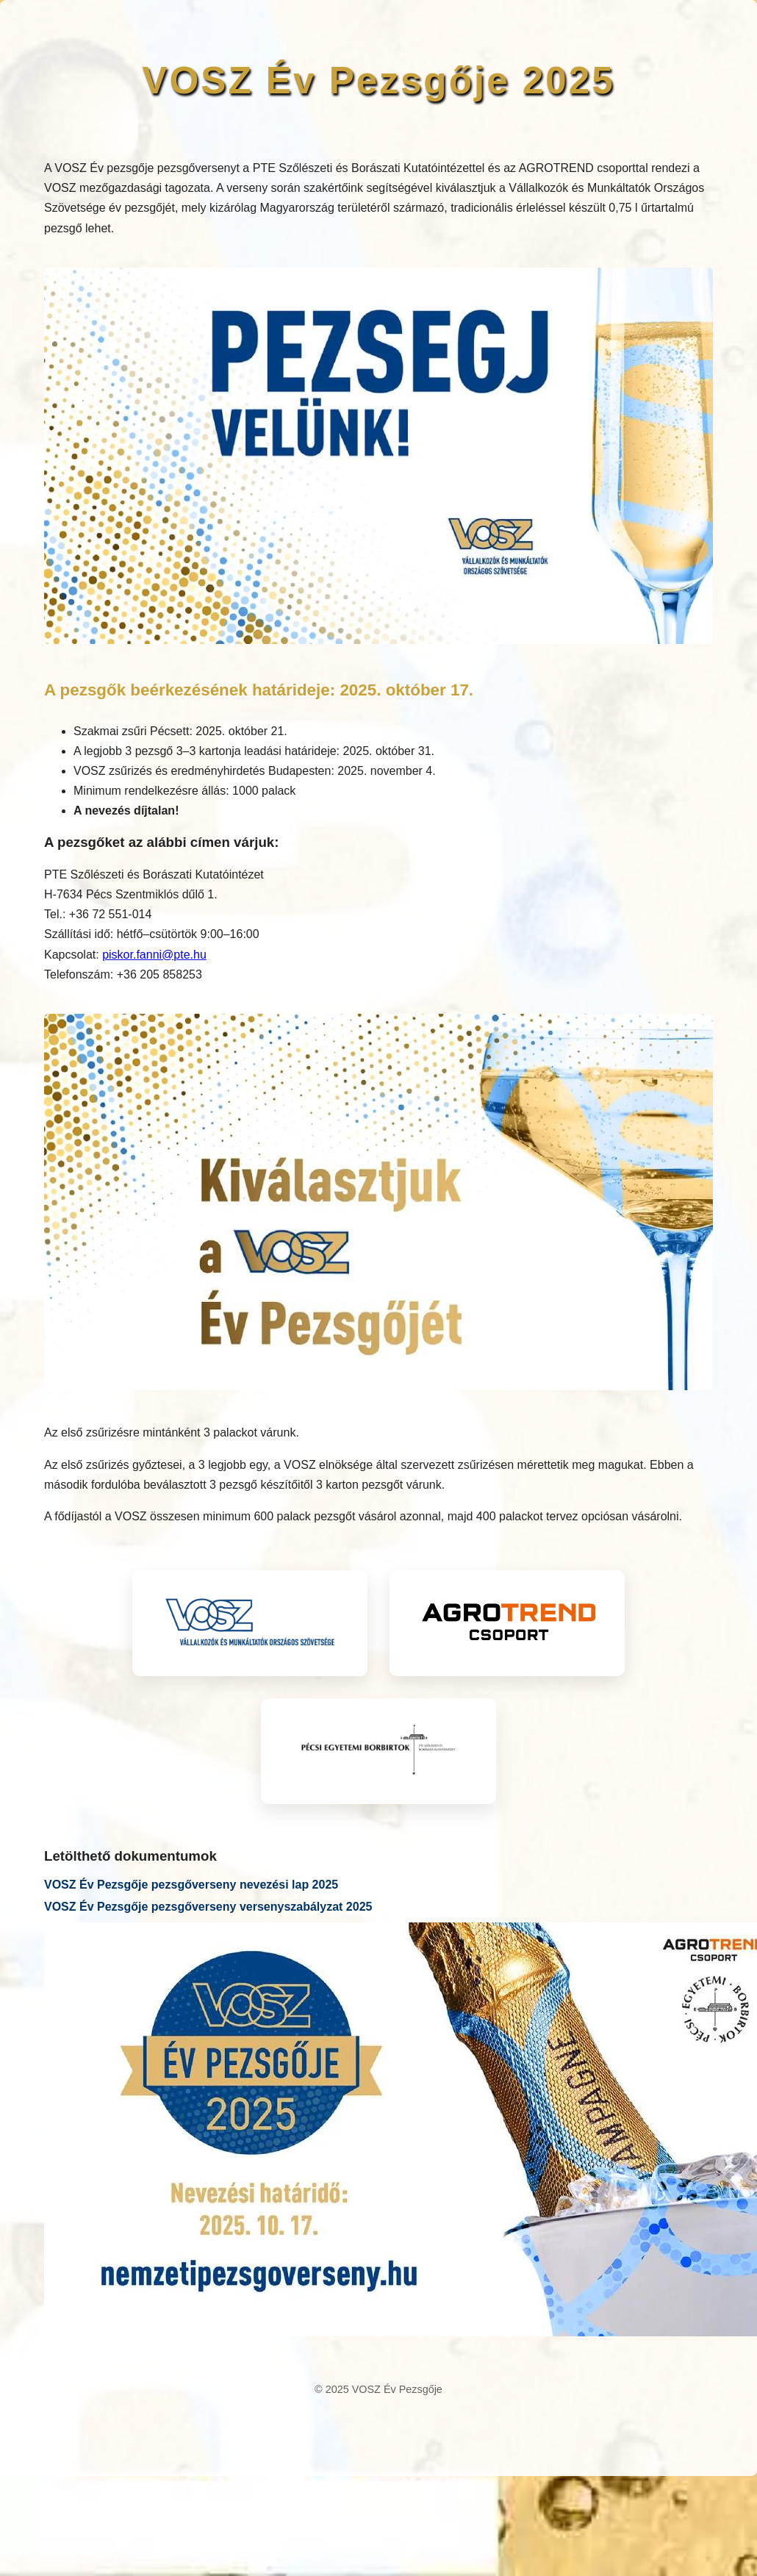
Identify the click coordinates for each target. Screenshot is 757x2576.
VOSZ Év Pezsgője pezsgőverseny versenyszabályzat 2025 (208, 1906)
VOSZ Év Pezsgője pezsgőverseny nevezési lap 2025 (191, 1884)
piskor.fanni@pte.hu (154, 954)
